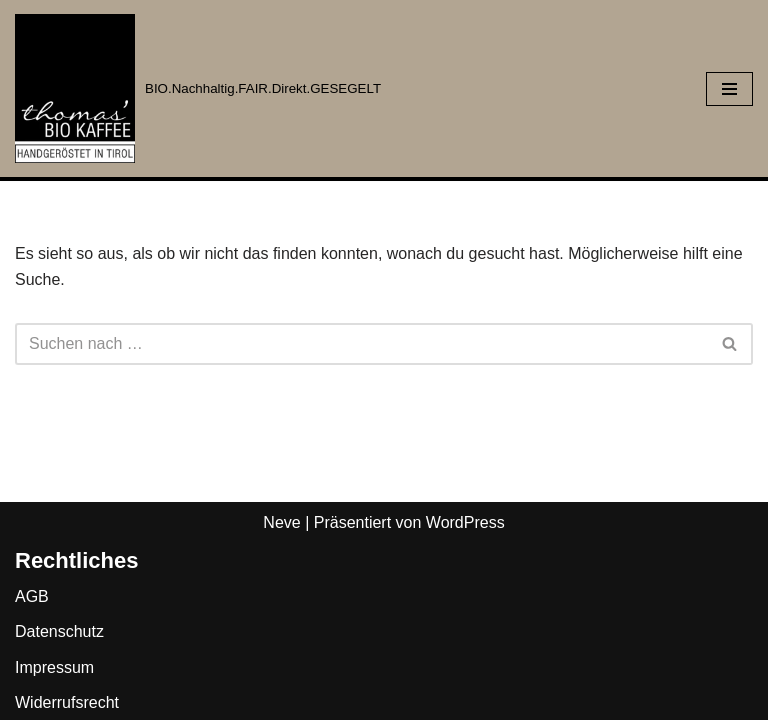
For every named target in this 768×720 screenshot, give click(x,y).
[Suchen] (361, 344)
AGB (32, 596)
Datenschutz (59, 631)
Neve (281, 522)
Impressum (54, 667)
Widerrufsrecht (67, 702)
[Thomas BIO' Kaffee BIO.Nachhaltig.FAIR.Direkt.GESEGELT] (198, 88)
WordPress (465, 522)
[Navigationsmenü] (729, 89)
